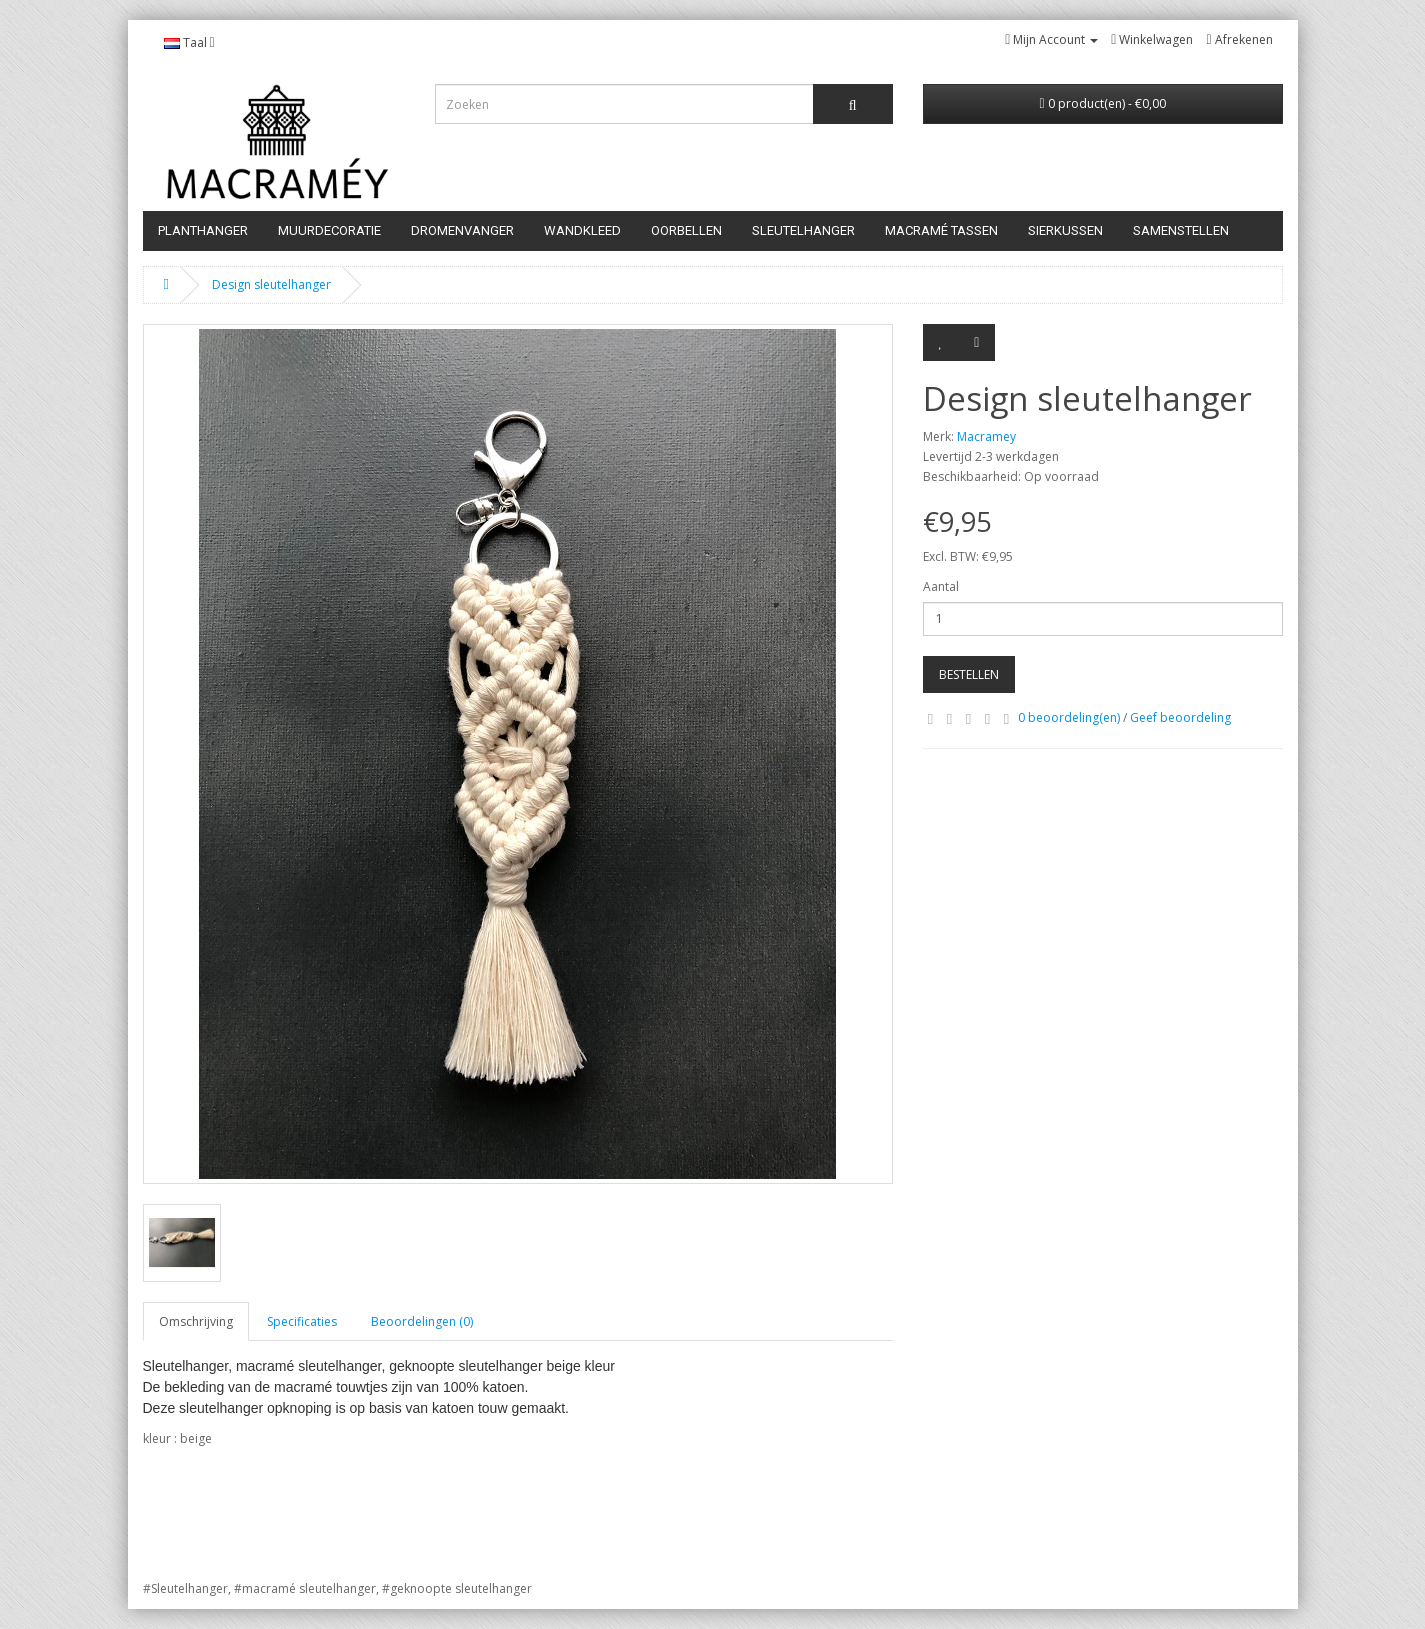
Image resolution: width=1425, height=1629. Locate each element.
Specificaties (302, 1321)
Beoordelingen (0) (422, 1321)
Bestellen (969, 674)
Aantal (941, 586)
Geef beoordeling (1180, 717)
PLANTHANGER (203, 230)
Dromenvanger (462, 230)
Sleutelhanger (803, 230)
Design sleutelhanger (271, 284)
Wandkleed (582, 230)
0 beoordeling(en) (1069, 717)
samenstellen (1181, 230)
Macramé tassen (941, 230)
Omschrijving (196, 1321)
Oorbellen (686, 230)
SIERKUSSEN (1065, 230)
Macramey (986, 436)
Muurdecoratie (329, 230)
